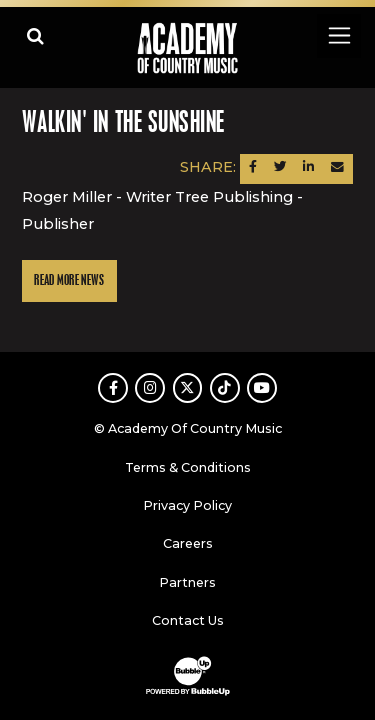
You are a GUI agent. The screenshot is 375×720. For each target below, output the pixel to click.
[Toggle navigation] (338, 35)
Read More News (69, 280)
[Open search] (35, 35)
